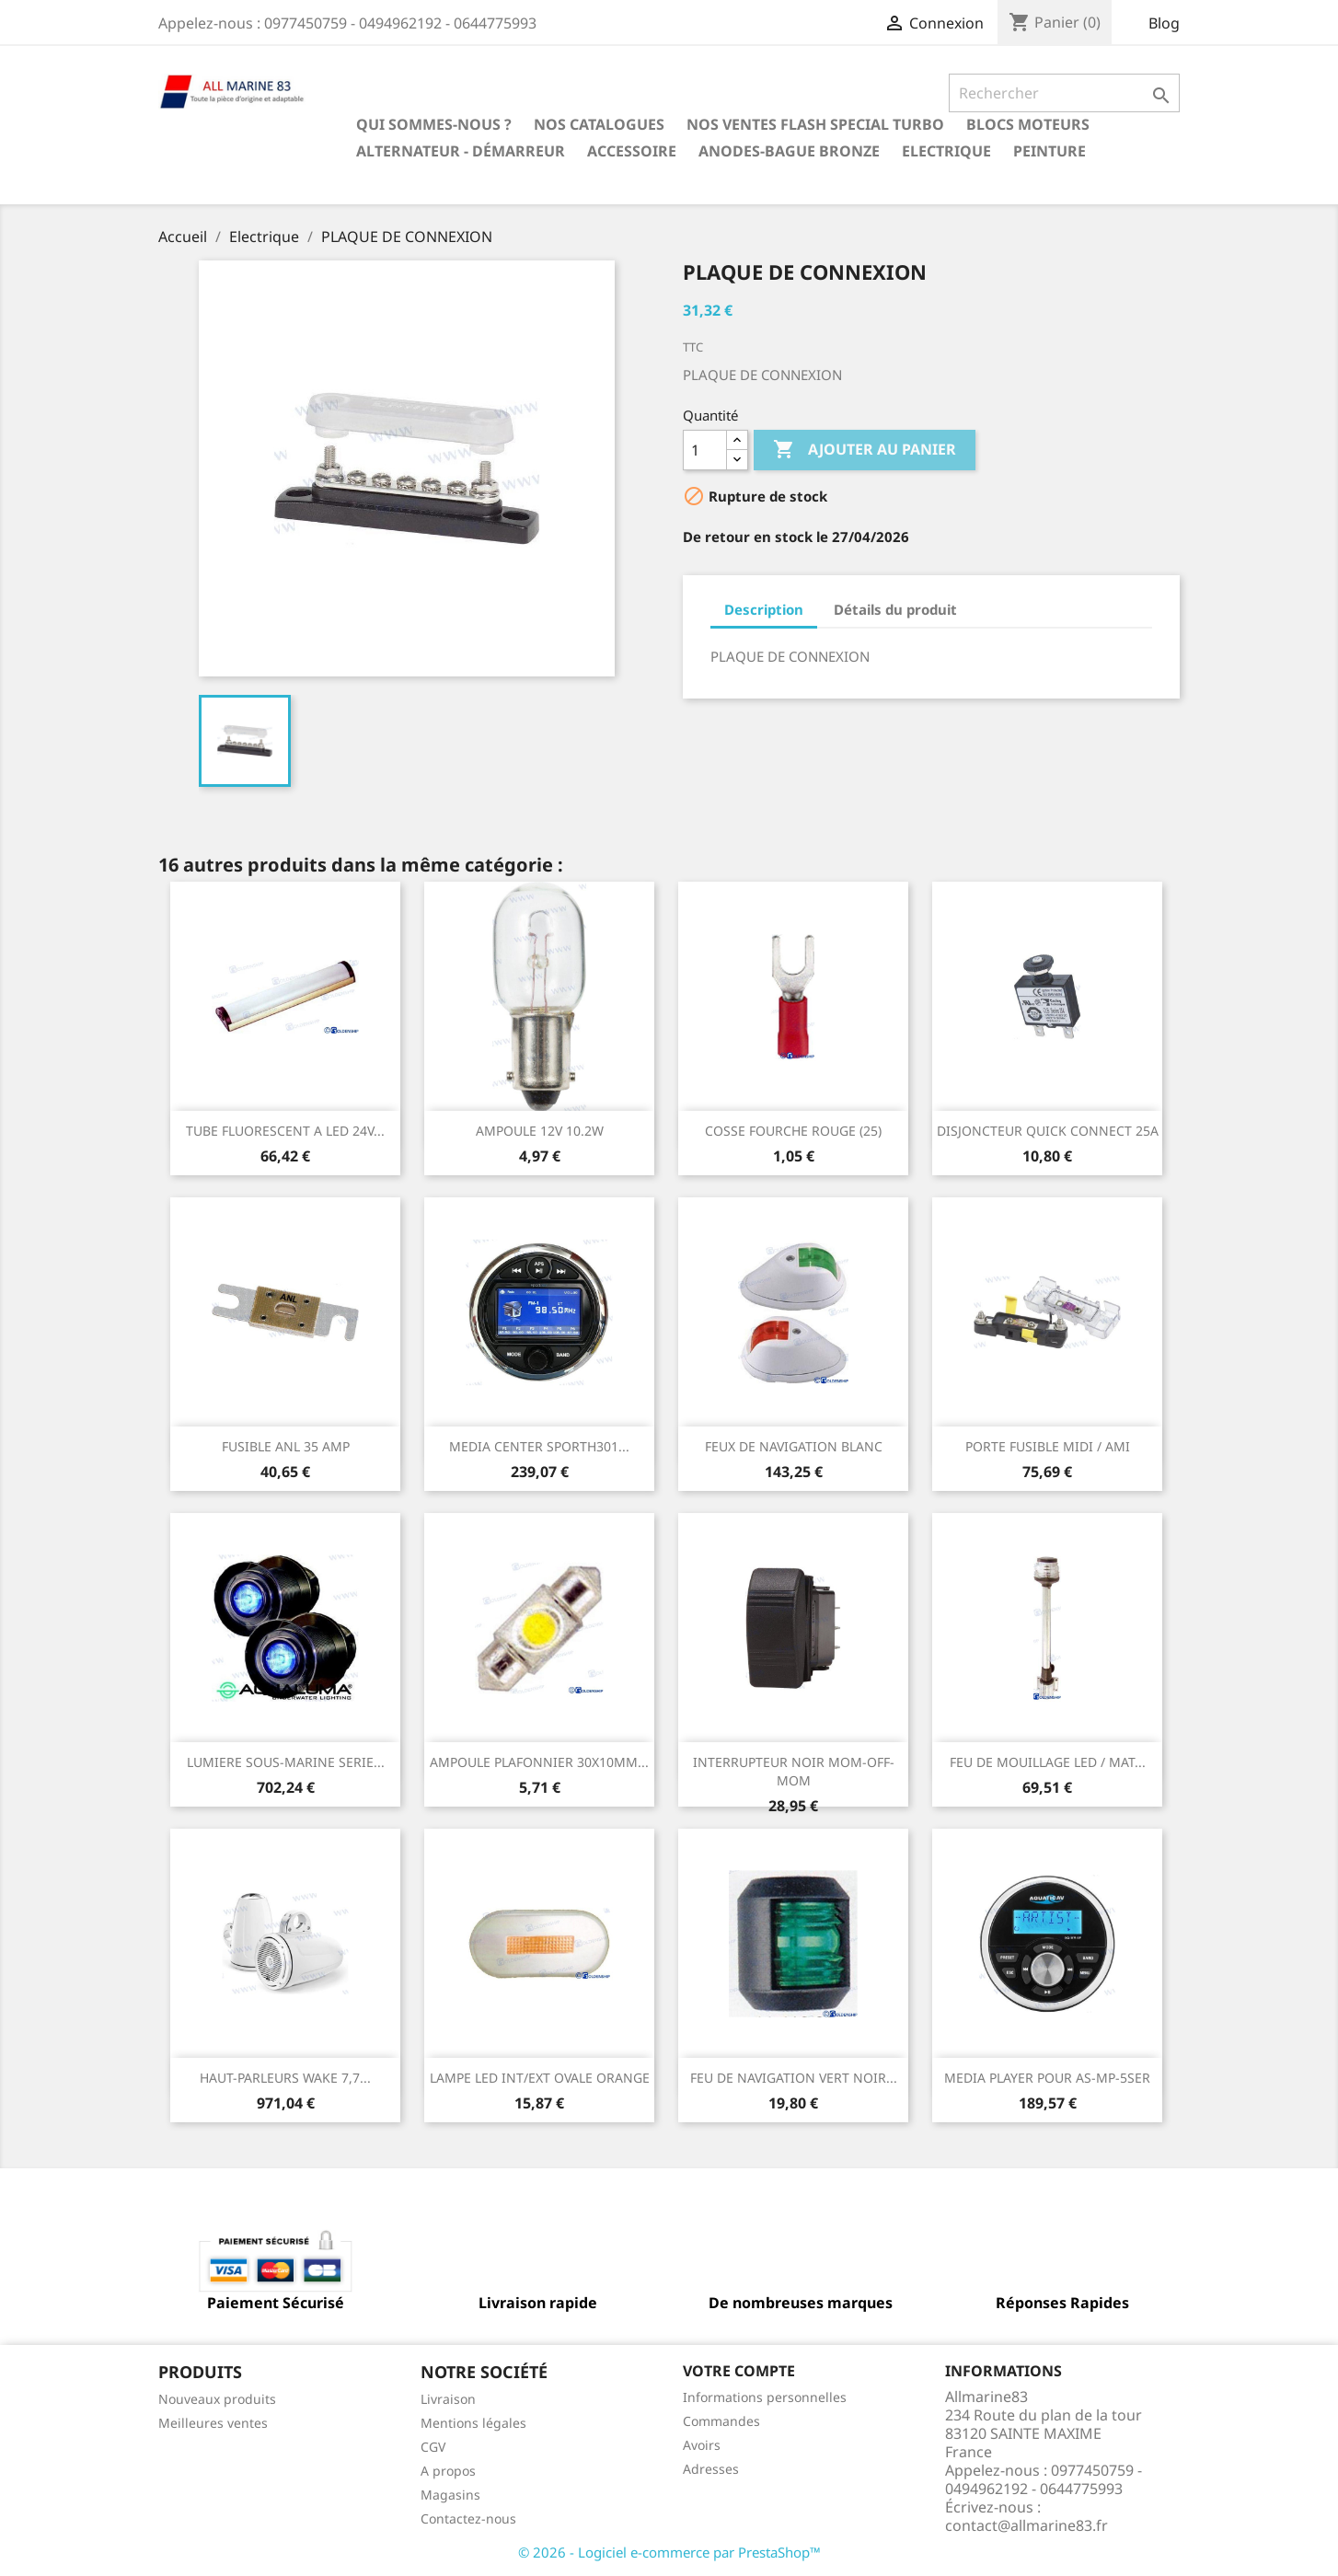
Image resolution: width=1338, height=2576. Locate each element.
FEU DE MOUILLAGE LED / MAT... (1048, 1762)
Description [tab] (763, 609)
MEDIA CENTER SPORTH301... (539, 1446)
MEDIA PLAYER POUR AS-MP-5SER (1047, 2077)
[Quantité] (705, 450)
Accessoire (631, 151)
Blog (1164, 23)
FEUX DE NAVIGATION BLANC (793, 1446)
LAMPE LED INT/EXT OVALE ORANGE (540, 2077)
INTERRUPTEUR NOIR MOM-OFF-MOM (793, 1771)
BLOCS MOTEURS (1028, 124)
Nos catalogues (599, 124)
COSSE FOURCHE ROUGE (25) (793, 1130)
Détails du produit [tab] (895, 609)
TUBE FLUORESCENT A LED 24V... (285, 1130)
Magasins (450, 2494)
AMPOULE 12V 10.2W (540, 1130)
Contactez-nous (468, 2518)
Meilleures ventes (213, 2423)
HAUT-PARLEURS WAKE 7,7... (285, 2077)
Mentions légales (473, 2423)
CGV (433, 2446)
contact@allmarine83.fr (1026, 2525)
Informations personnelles (765, 2397)
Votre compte (739, 2371)
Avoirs (702, 2445)
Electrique (946, 151)
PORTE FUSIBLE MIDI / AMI (1047, 1446)
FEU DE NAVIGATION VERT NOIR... (793, 2077)
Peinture (1049, 151)
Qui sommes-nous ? (434, 124)
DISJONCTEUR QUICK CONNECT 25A (1048, 1130)
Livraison (448, 2399)
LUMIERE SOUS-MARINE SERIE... (286, 1762)
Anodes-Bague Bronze (789, 151)
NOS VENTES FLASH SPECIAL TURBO (815, 124)
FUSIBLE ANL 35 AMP (286, 1446)
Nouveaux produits (217, 2399)
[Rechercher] (1064, 93)
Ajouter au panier (864, 450)
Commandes (721, 2421)
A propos (448, 2470)
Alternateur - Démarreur (460, 151)
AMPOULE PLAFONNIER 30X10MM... (539, 1762)
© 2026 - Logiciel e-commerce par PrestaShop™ (669, 2552)
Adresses (711, 2469)
